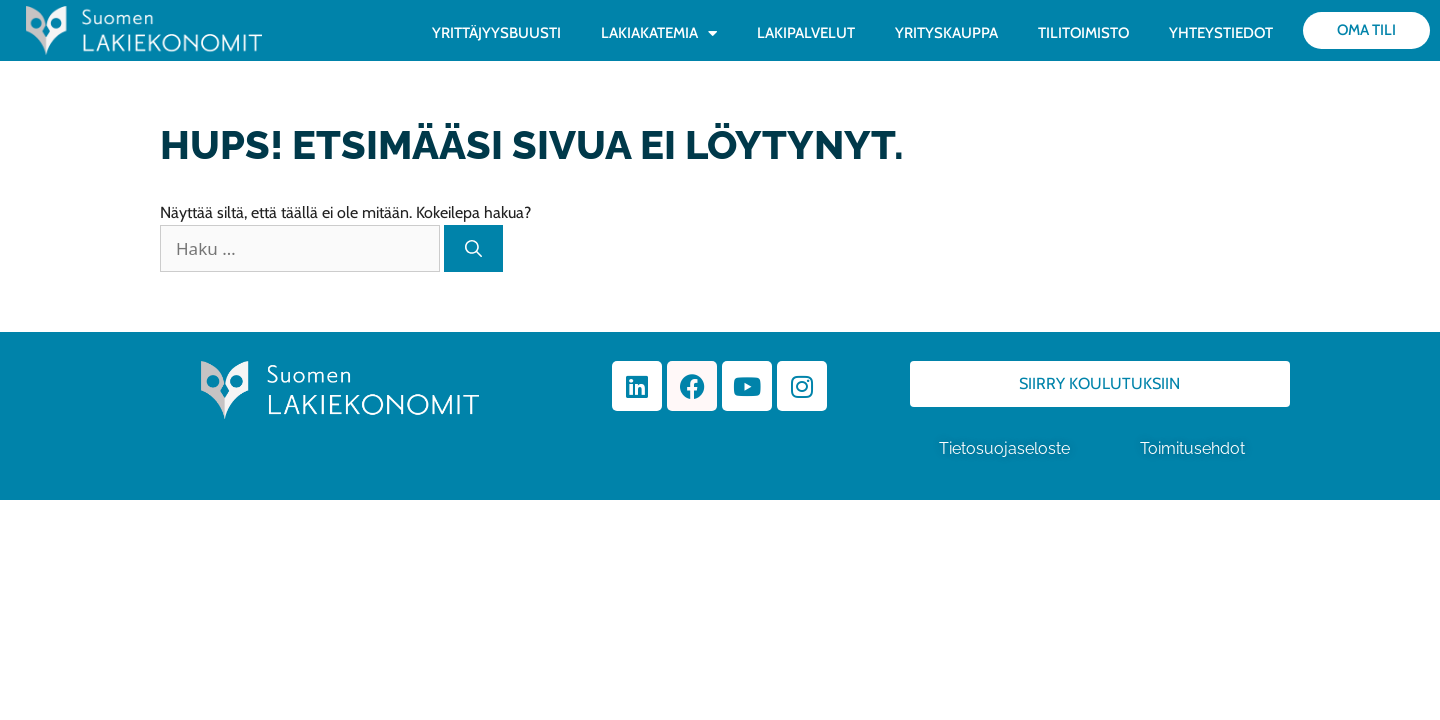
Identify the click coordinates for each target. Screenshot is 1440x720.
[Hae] (473, 249)
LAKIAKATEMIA (659, 33)
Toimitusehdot (1194, 448)
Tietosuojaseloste (1004, 448)
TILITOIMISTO (1083, 33)
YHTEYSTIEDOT (1221, 33)
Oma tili (1366, 30)
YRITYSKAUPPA (946, 33)
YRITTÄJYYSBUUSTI (496, 33)
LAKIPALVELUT (806, 33)
